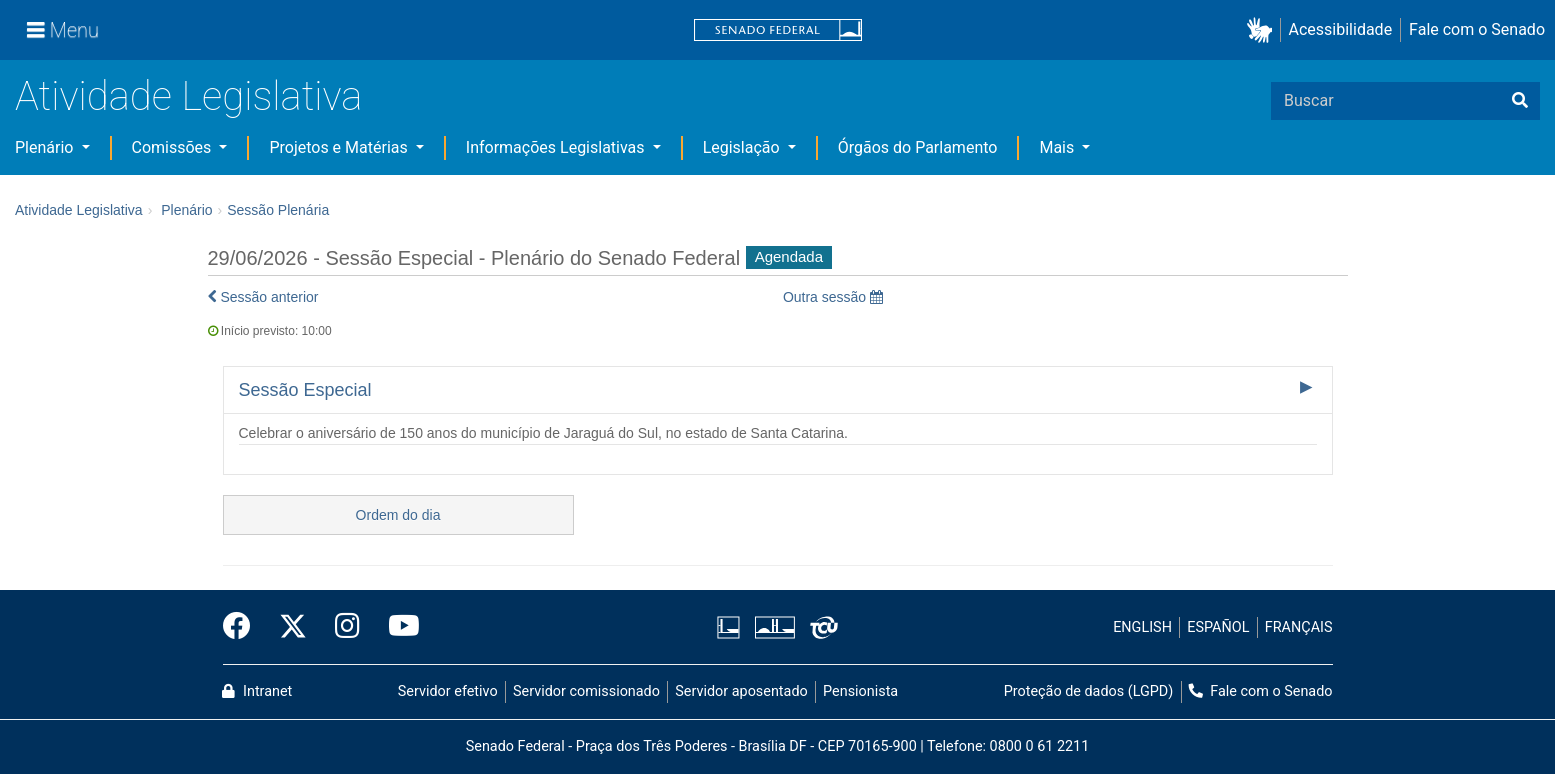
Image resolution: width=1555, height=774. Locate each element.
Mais (1058, 147)
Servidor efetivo (448, 691)
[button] (1263, 30)
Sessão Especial (305, 390)
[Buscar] (1520, 101)
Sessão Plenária (278, 210)
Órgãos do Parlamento (918, 147)
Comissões (174, 147)
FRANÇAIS (1299, 627)
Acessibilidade (1341, 29)
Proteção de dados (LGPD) (1089, 691)
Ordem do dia (398, 515)
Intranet (257, 691)
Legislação (743, 147)
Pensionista (860, 691)
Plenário (46, 147)
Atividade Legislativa (188, 96)
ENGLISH (1142, 627)
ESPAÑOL (1218, 627)
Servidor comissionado (586, 691)
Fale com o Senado (1477, 29)
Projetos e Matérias (340, 147)
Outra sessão (833, 297)
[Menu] (63, 30)
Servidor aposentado (741, 691)
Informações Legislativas (557, 147)
